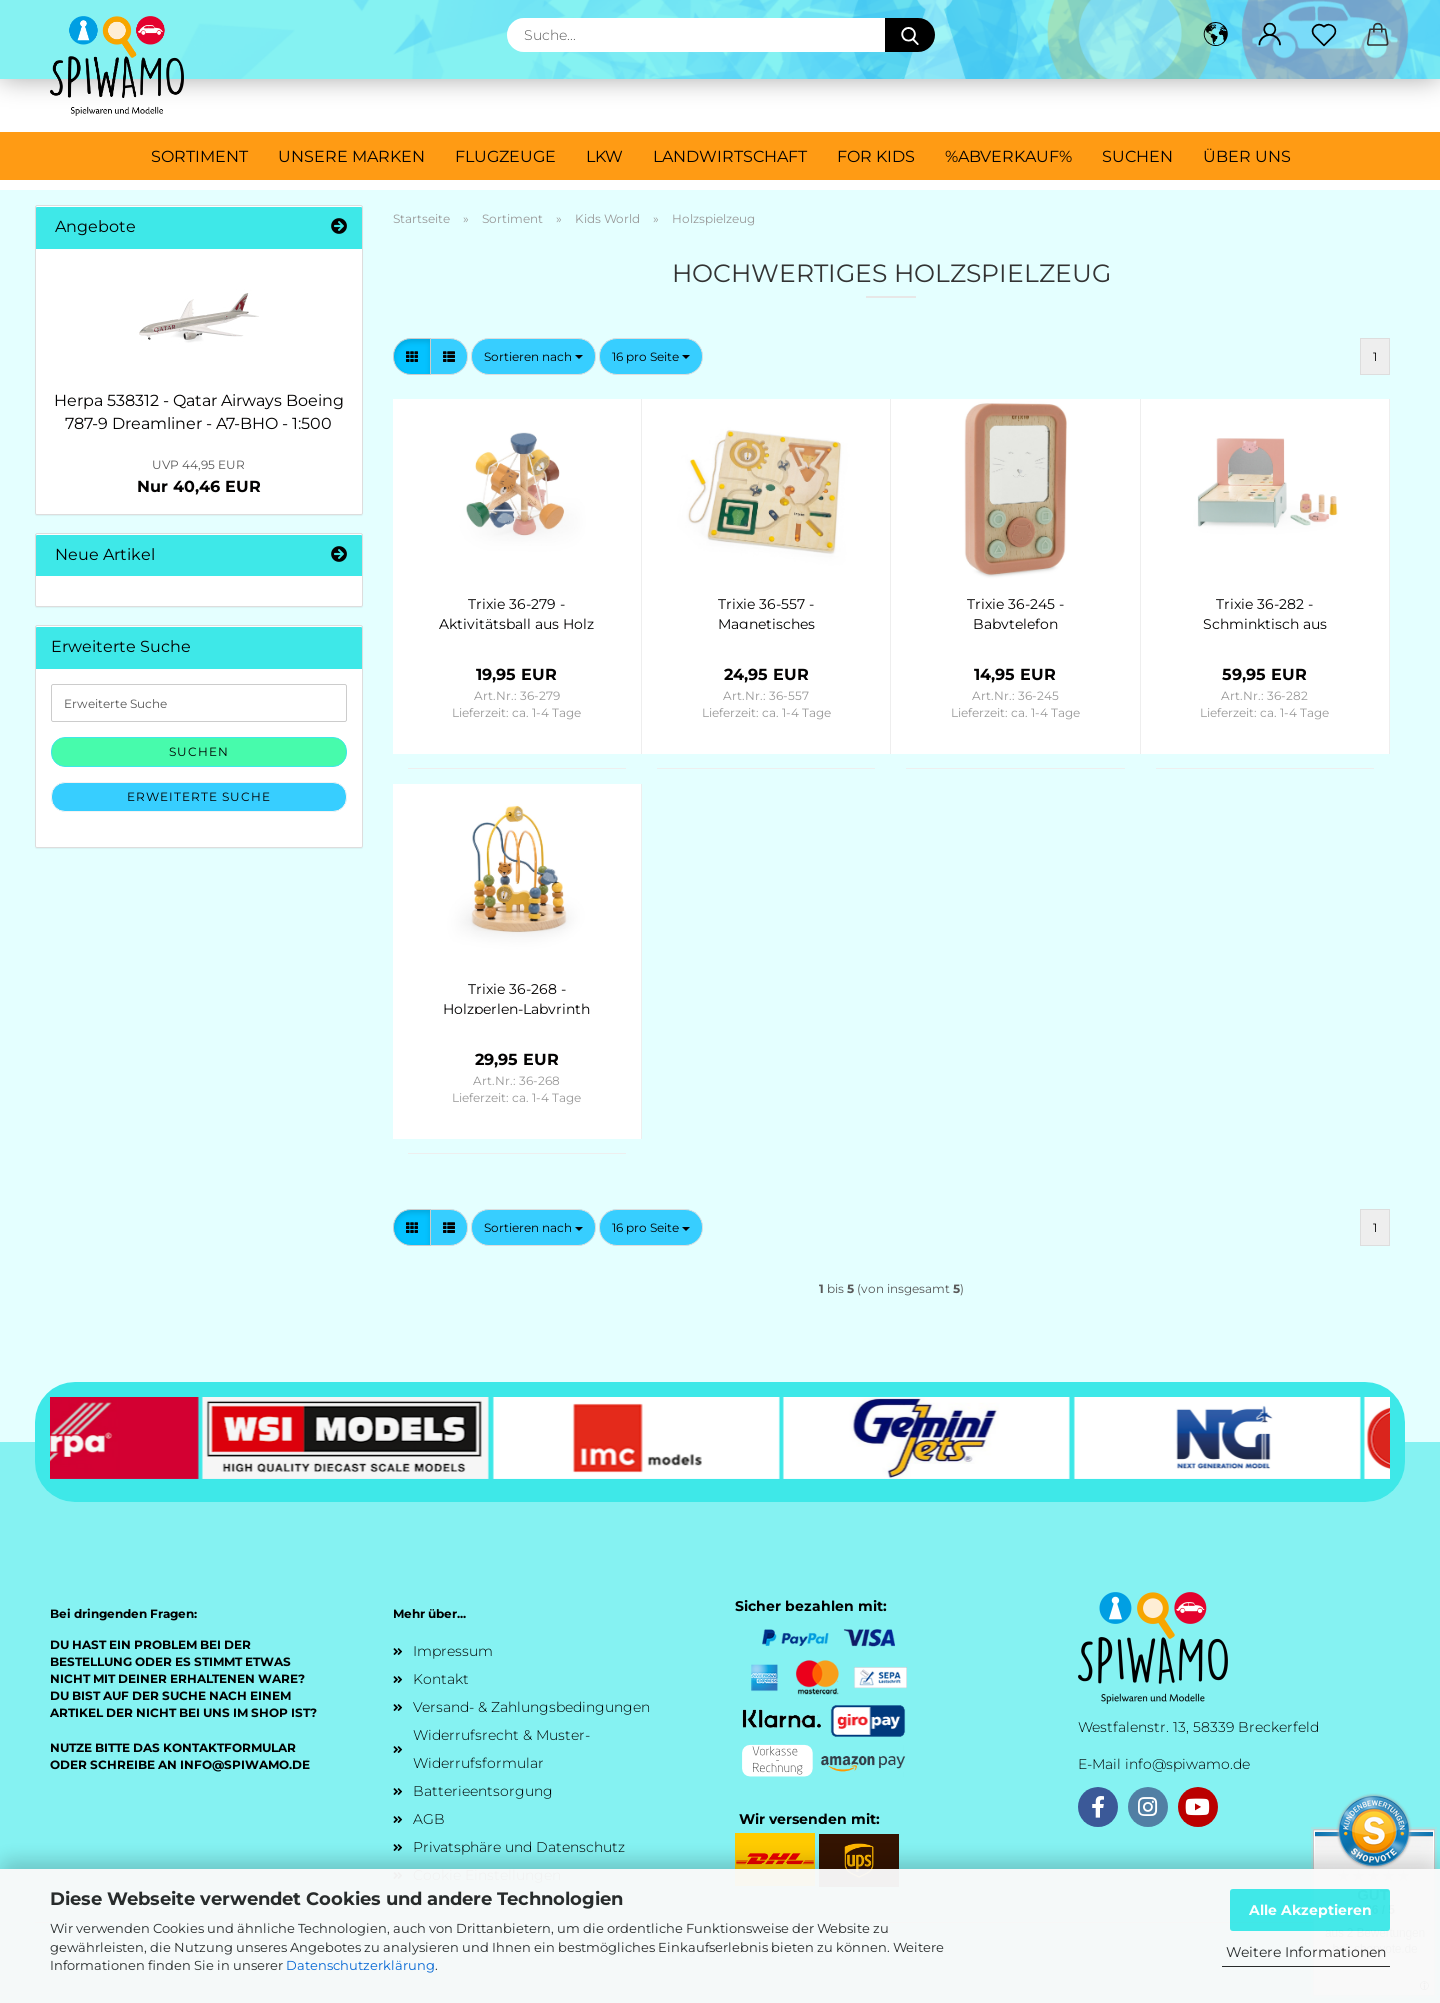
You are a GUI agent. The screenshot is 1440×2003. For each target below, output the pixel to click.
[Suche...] (910, 35)
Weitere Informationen (1306, 1952)
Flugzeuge (505, 156)
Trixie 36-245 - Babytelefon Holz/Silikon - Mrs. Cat (1015, 612)
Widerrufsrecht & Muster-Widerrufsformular (501, 1749)
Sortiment (199, 156)
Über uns (1247, 156)
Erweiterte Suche (199, 796)
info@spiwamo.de (1187, 1764)
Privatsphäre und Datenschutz (519, 1847)
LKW (604, 156)
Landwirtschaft (730, 156)
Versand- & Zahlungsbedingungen (531, 1707)
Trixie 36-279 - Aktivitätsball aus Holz (516, 612)
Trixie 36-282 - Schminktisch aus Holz (1265, 612)
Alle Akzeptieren (1310, 1910)
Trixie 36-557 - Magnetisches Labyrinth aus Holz (766, 612)
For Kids (876, 156)
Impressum (453, 1651)
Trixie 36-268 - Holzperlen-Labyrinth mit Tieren (516, 997)
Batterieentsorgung (483, 1791)
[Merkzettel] (1324, 35)
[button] (1216, 35)
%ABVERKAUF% (1008, 156)
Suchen (1137, 156)
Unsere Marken (351, 156)
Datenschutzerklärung (360, 1965)
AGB (429, 1819)
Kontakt (441, 1679)
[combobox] (533, 356)
